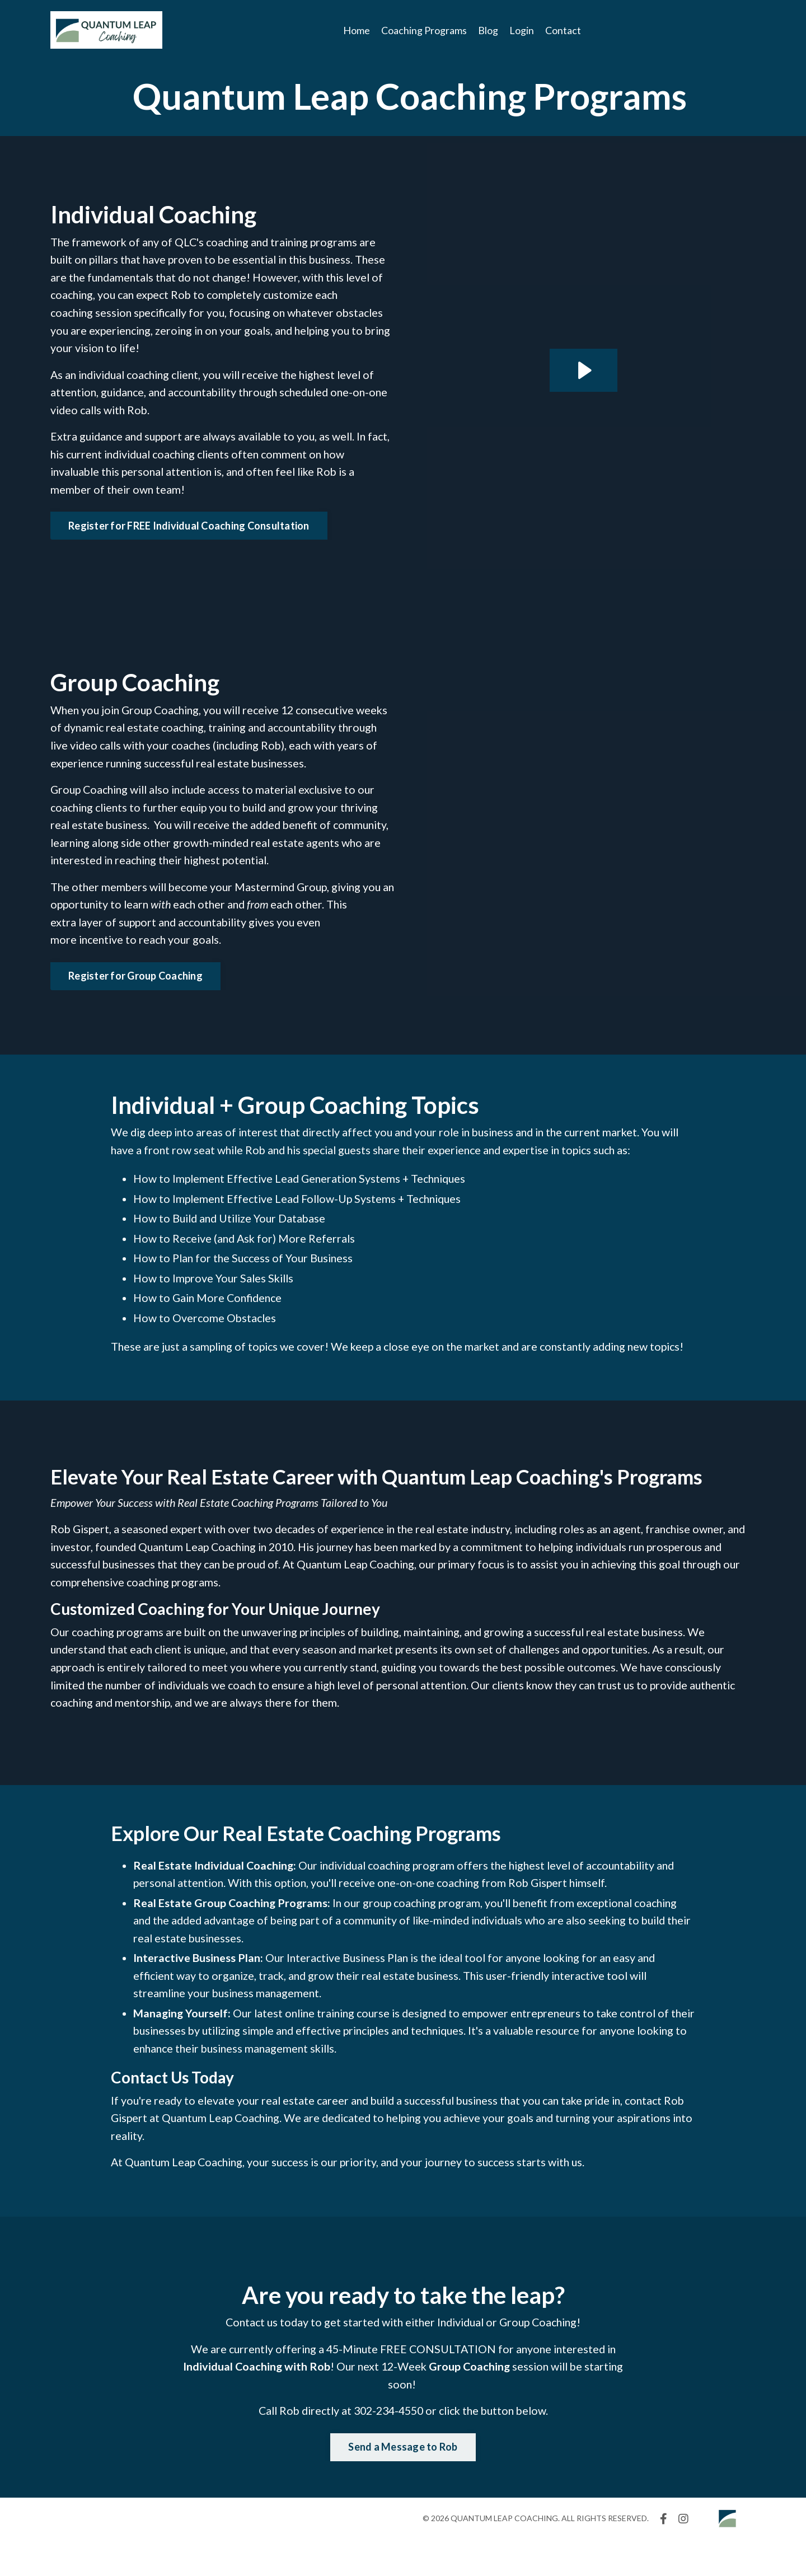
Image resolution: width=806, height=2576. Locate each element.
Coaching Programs (424, 30)
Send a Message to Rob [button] (402, 2483)
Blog (488, 30)
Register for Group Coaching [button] (135, 983)
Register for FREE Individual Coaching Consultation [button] (189, 529)
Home (356, 30)
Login (521, 30)
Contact (563, 30)
